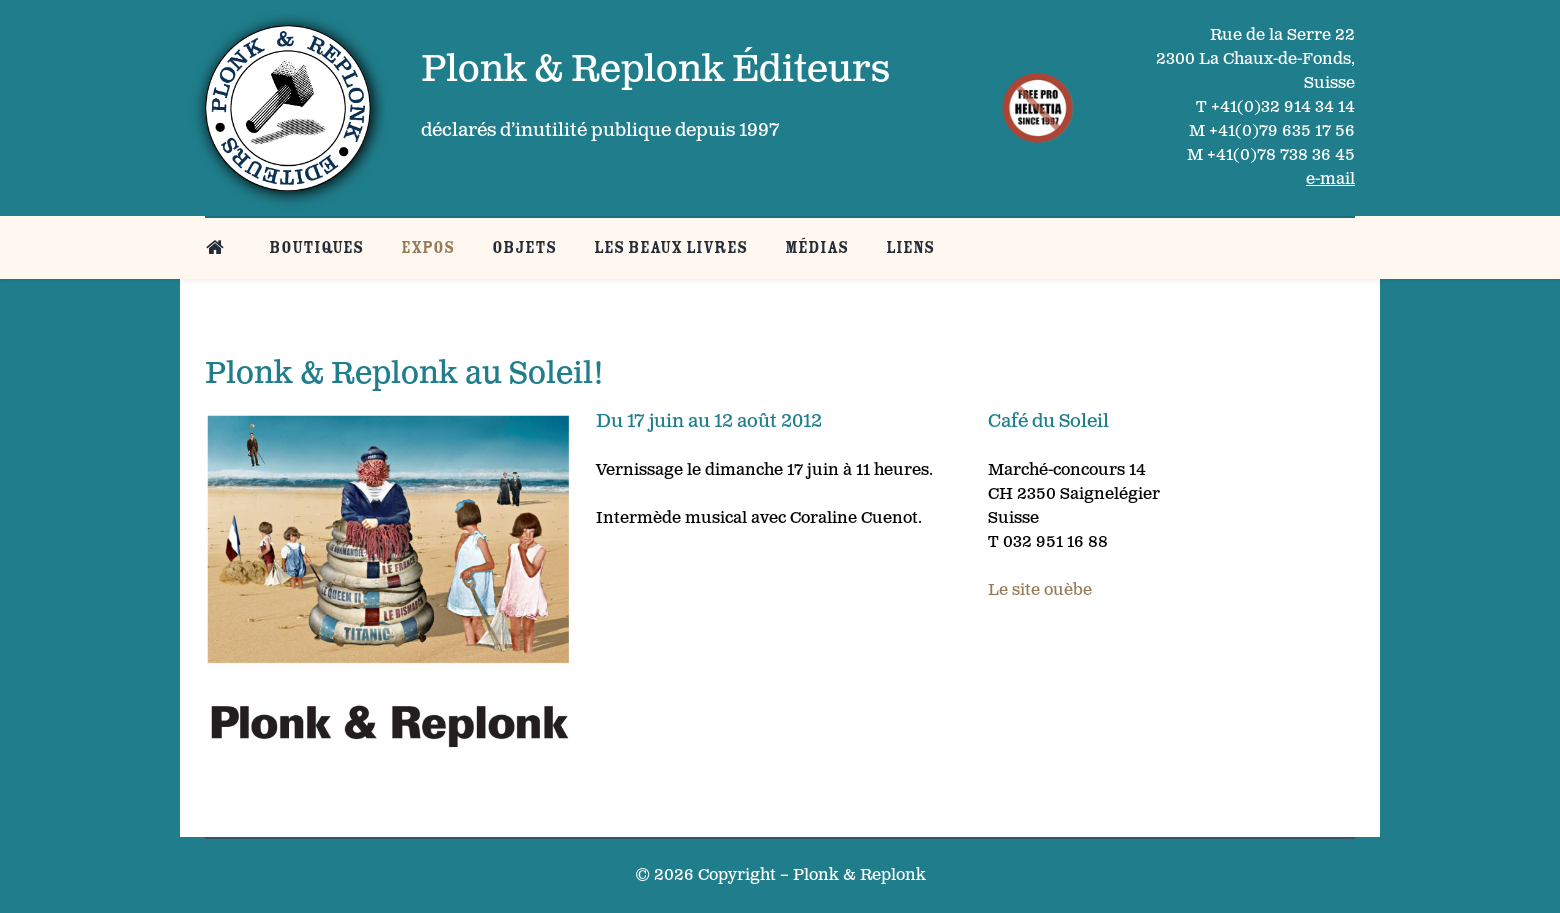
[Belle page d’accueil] (218, 247)
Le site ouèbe (1040, 590)
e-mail (1330, 179)
